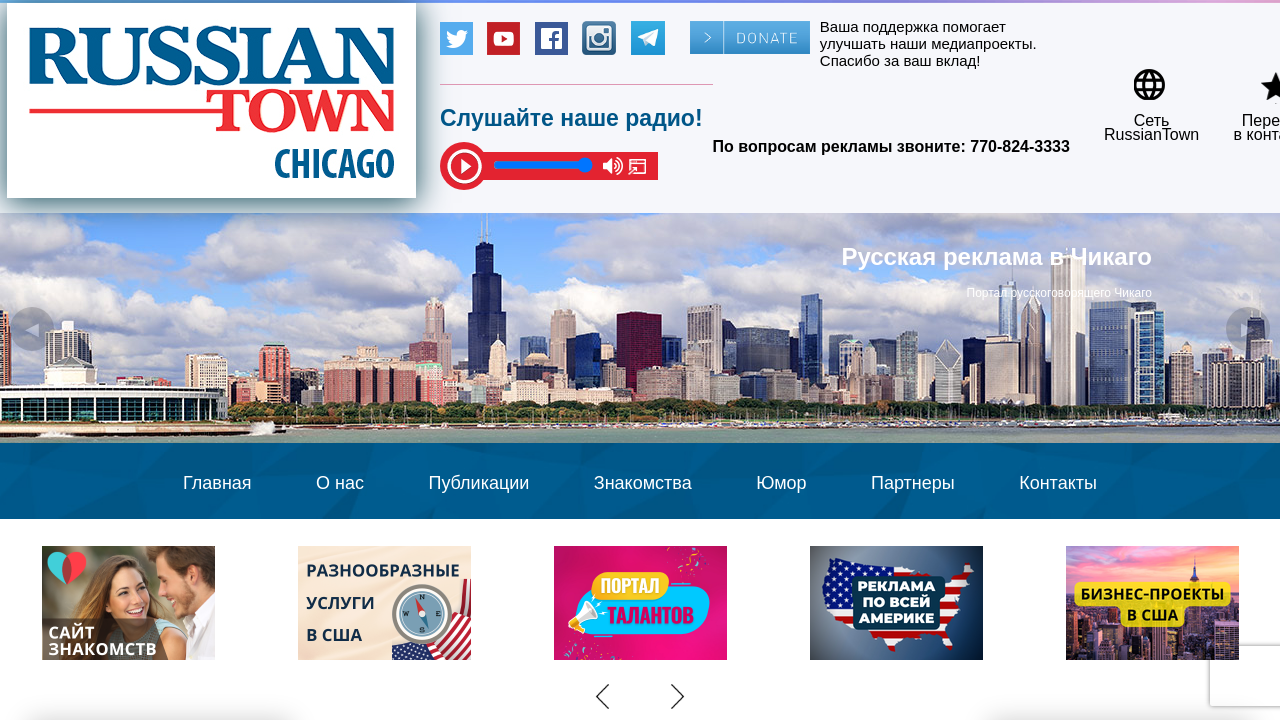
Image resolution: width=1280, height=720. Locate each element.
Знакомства (643, 483)
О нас (340, 483)
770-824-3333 (1020, 146)
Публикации (478, 483)
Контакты (1058, 483)
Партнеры (913, 483)
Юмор (781, 483)
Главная (217, 483)
